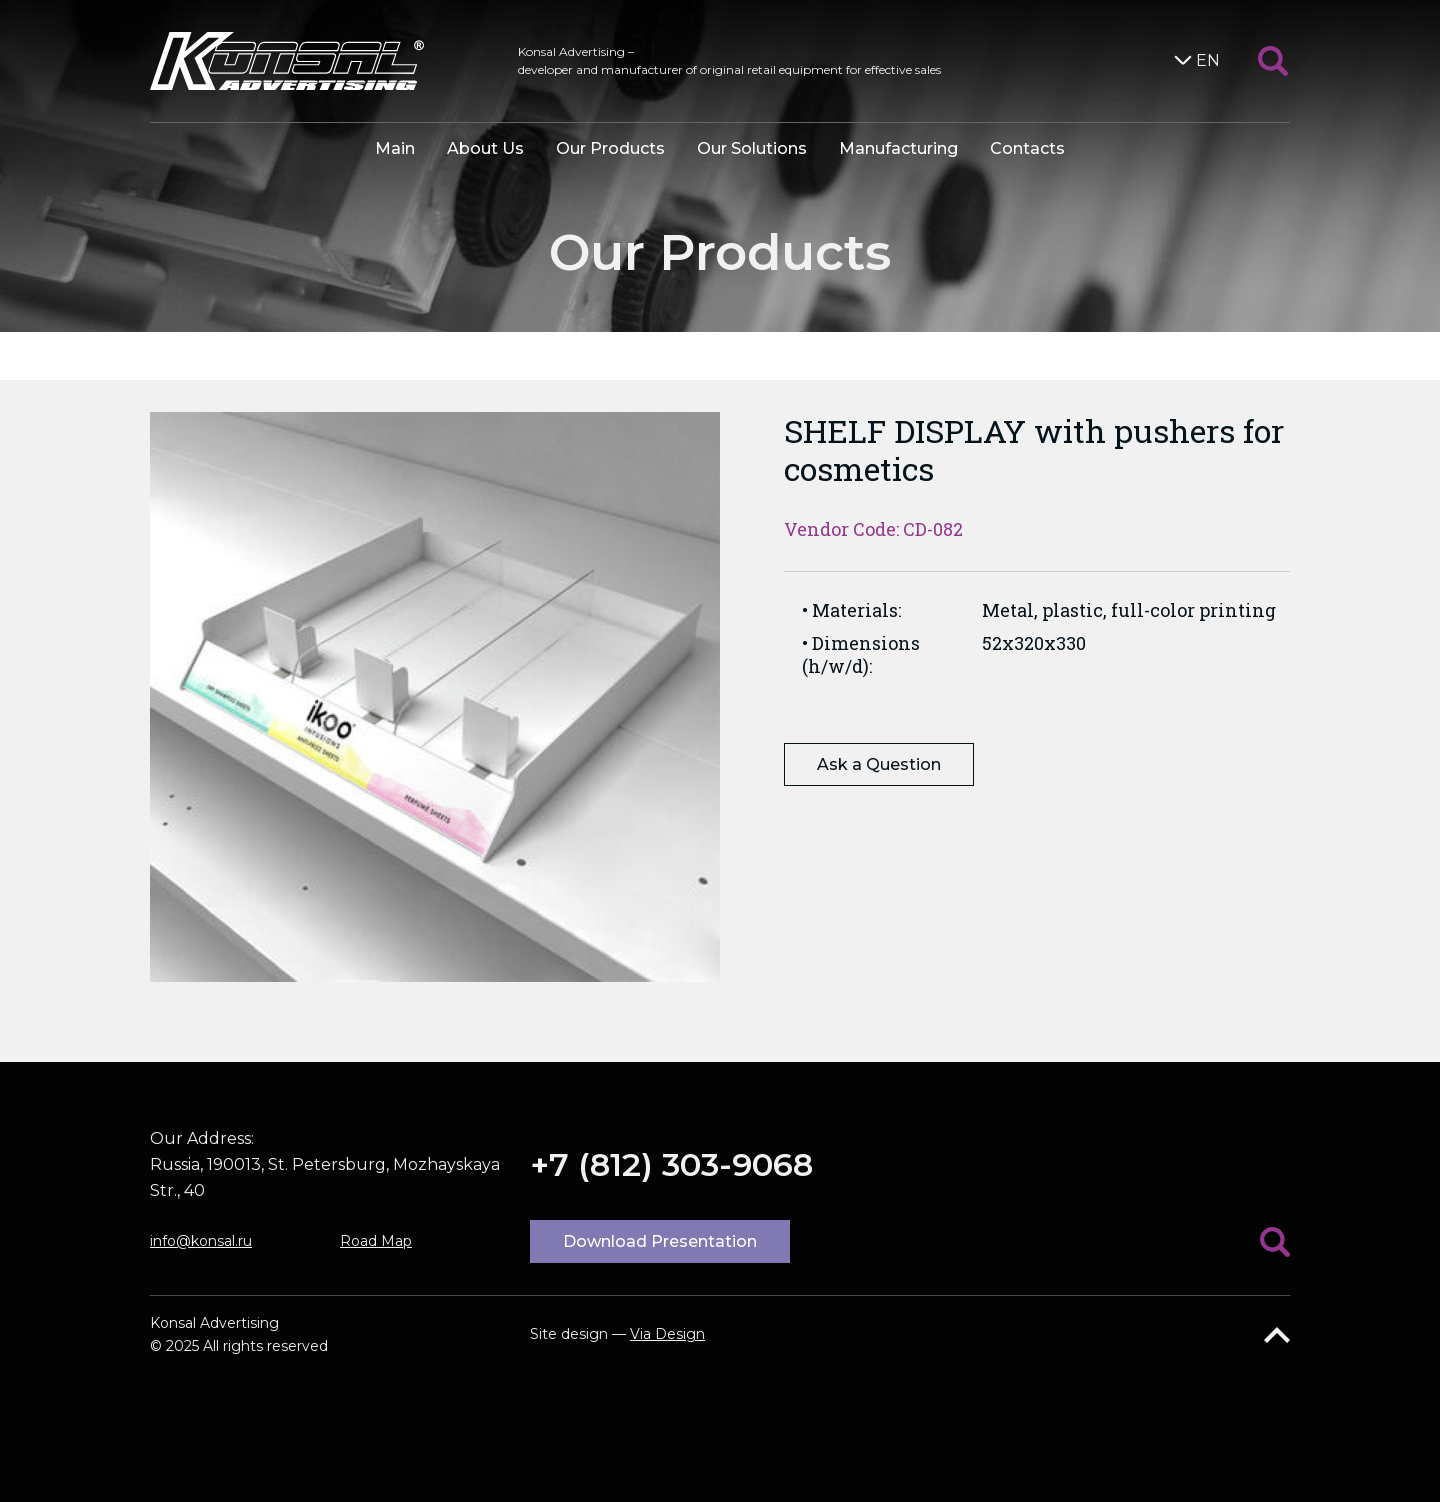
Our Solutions (752, 148)
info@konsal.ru (201, 1241)
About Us (485, 148)
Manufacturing (898, 148)
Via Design (667, 1334)
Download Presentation (660, 1241)
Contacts (1027, 148)
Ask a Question (879, 764)
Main (395, 148)
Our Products (610, 148)
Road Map (376, 1241)
